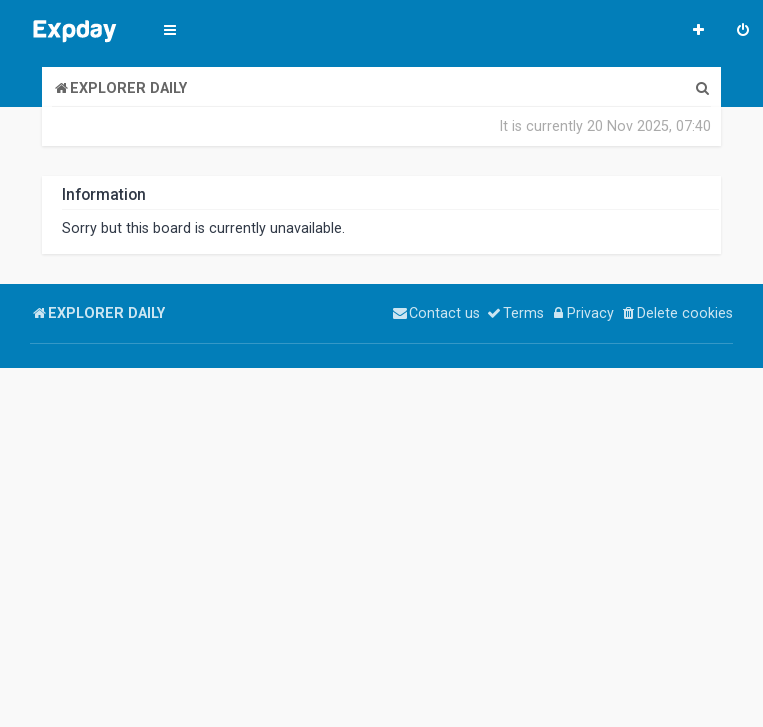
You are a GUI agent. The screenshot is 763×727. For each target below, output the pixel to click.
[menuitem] (743, 32)
